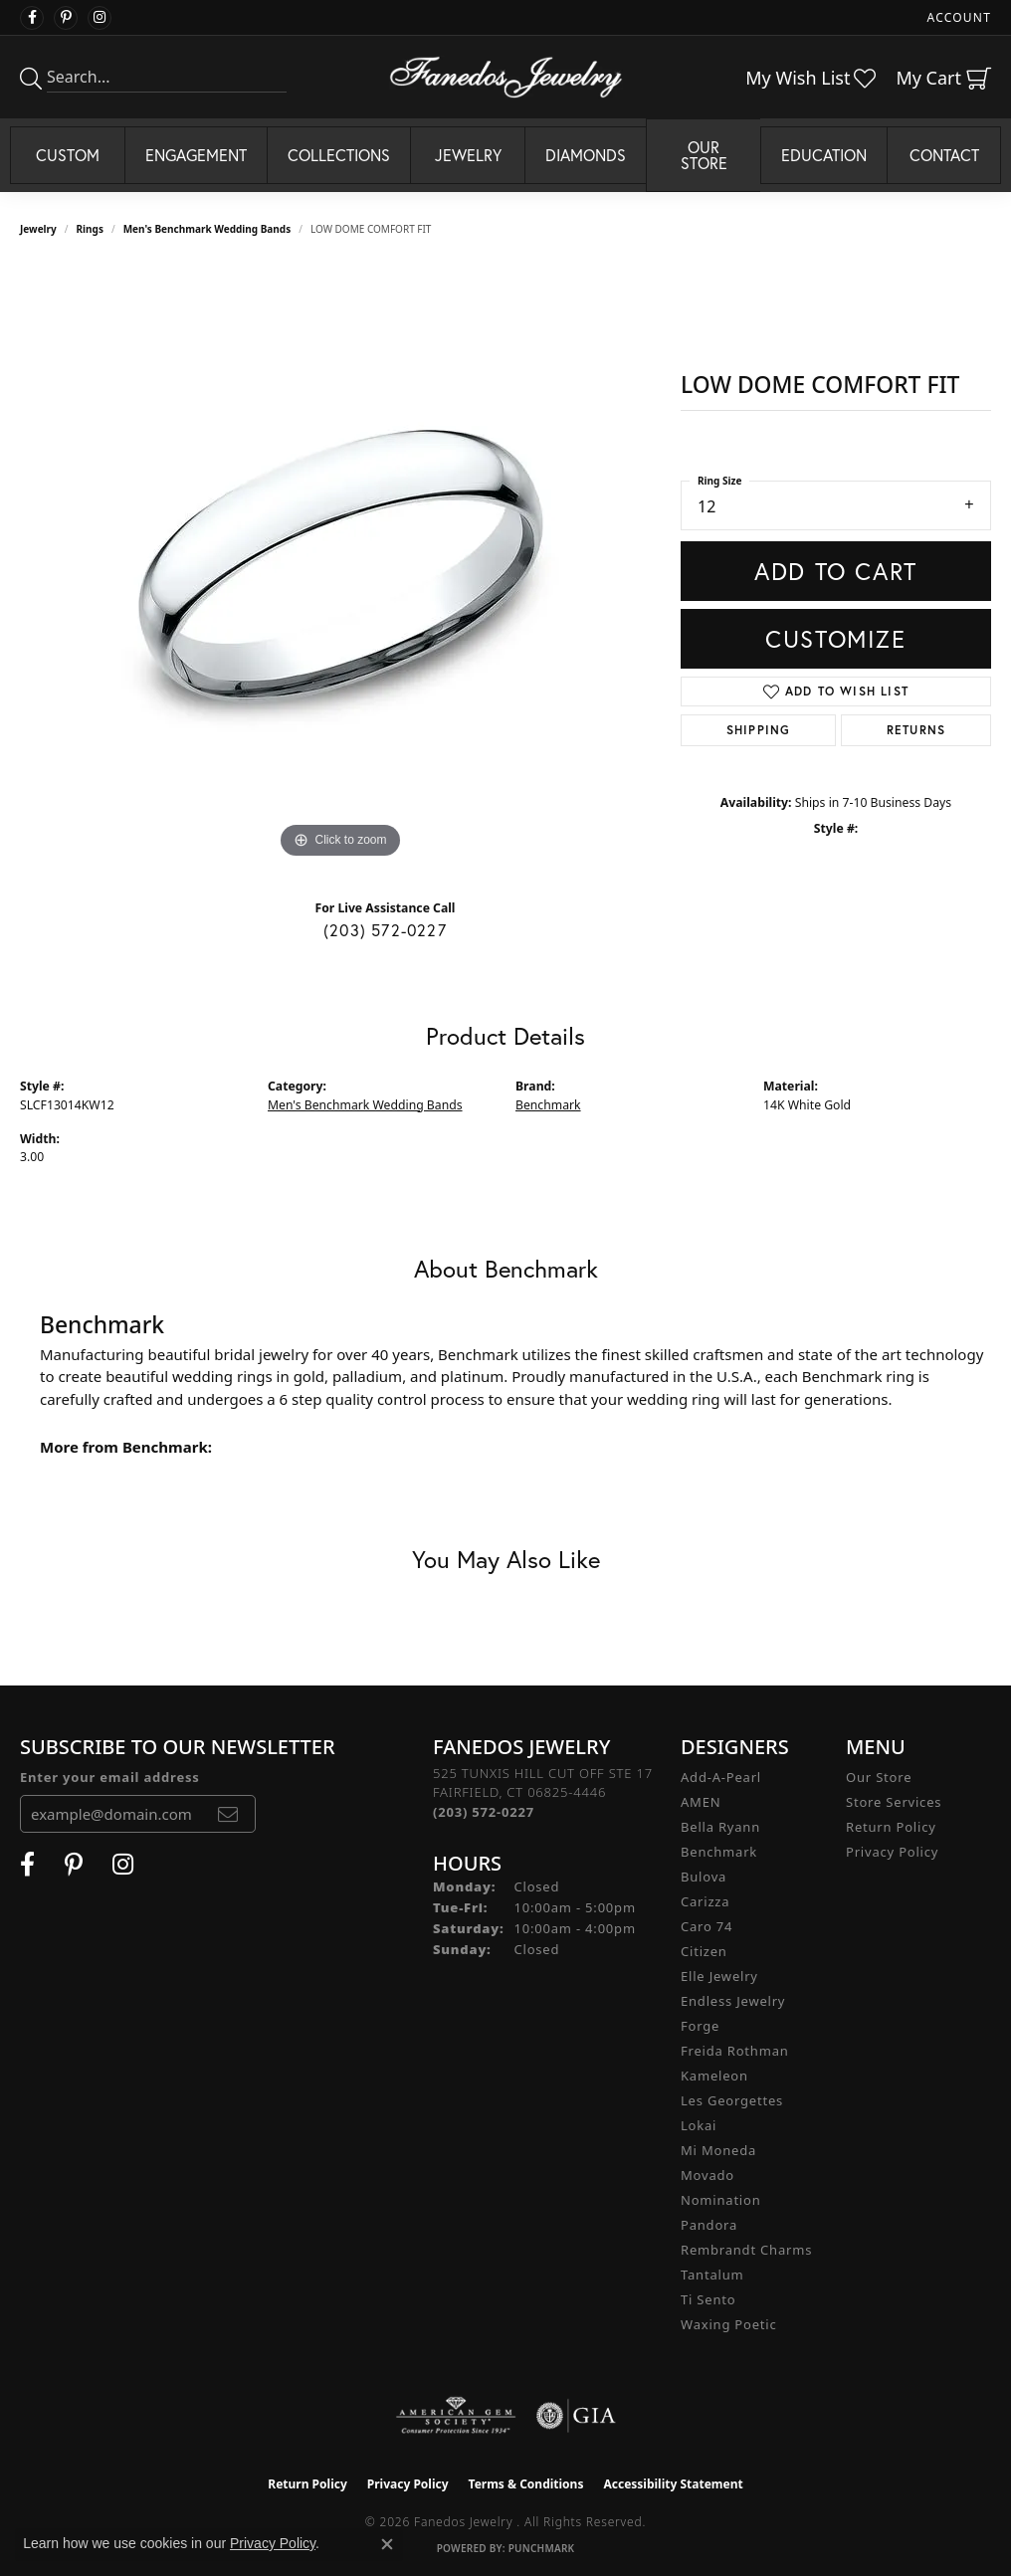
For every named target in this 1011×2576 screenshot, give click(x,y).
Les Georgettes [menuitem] (732, 2100)
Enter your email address (110, 1777)
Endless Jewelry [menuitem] (733, 2001)
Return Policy (891, 1827)
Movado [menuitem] (707, 2175)
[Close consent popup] (387, 2544)
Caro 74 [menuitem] (706, 1926)
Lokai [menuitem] (698, 2125)
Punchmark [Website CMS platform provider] (541, 2548)
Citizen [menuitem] (704, 1951)
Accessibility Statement (672, 2484)
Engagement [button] (196, 154)
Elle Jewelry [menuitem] (719, 1976)
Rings (90, 229)
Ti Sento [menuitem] (708, 2299)
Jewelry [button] (468, 154)
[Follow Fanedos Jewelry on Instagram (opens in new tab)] (99, 18)
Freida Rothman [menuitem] (735, 2051)
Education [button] (824, 154)
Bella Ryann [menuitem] (720, 1827)
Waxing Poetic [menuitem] (729, 2324)
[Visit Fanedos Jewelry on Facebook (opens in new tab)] (32, 18)
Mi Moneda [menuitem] (718, 2150)
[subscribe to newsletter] (228, 1814)
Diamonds (585, 154)
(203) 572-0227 (385, 929)
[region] (340, 565)
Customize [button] (835, 639)
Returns (916, 729)
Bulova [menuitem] (703, 1876)
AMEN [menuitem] (700, 1802)
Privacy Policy (892, 1852)
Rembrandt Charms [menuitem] (746, 2250)
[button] (957, 17)
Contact (944, 154)
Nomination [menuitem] (721, 2200)
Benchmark (548, 1104)
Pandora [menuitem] (709, 2225)
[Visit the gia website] (576, 2416)
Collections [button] (339, 154)
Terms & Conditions (526, 2484)
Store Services (893, 1802)
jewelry (38, 229)
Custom (68, 154)
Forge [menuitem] (700, 2026)
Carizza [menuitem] (705, 1901)
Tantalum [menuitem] (712, 2274)
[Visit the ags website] (456, 2416)
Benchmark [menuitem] (719, 1852)
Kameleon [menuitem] (714, 2075)
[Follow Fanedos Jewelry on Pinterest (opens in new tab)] (66, 18)
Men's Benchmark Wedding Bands (207, 229)
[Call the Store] (483, 1812)
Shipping (758, 729)
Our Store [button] (704, 154)
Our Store (878, 1777)
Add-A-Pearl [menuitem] (721, 1777)
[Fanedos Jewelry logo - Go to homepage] (506, 77)
